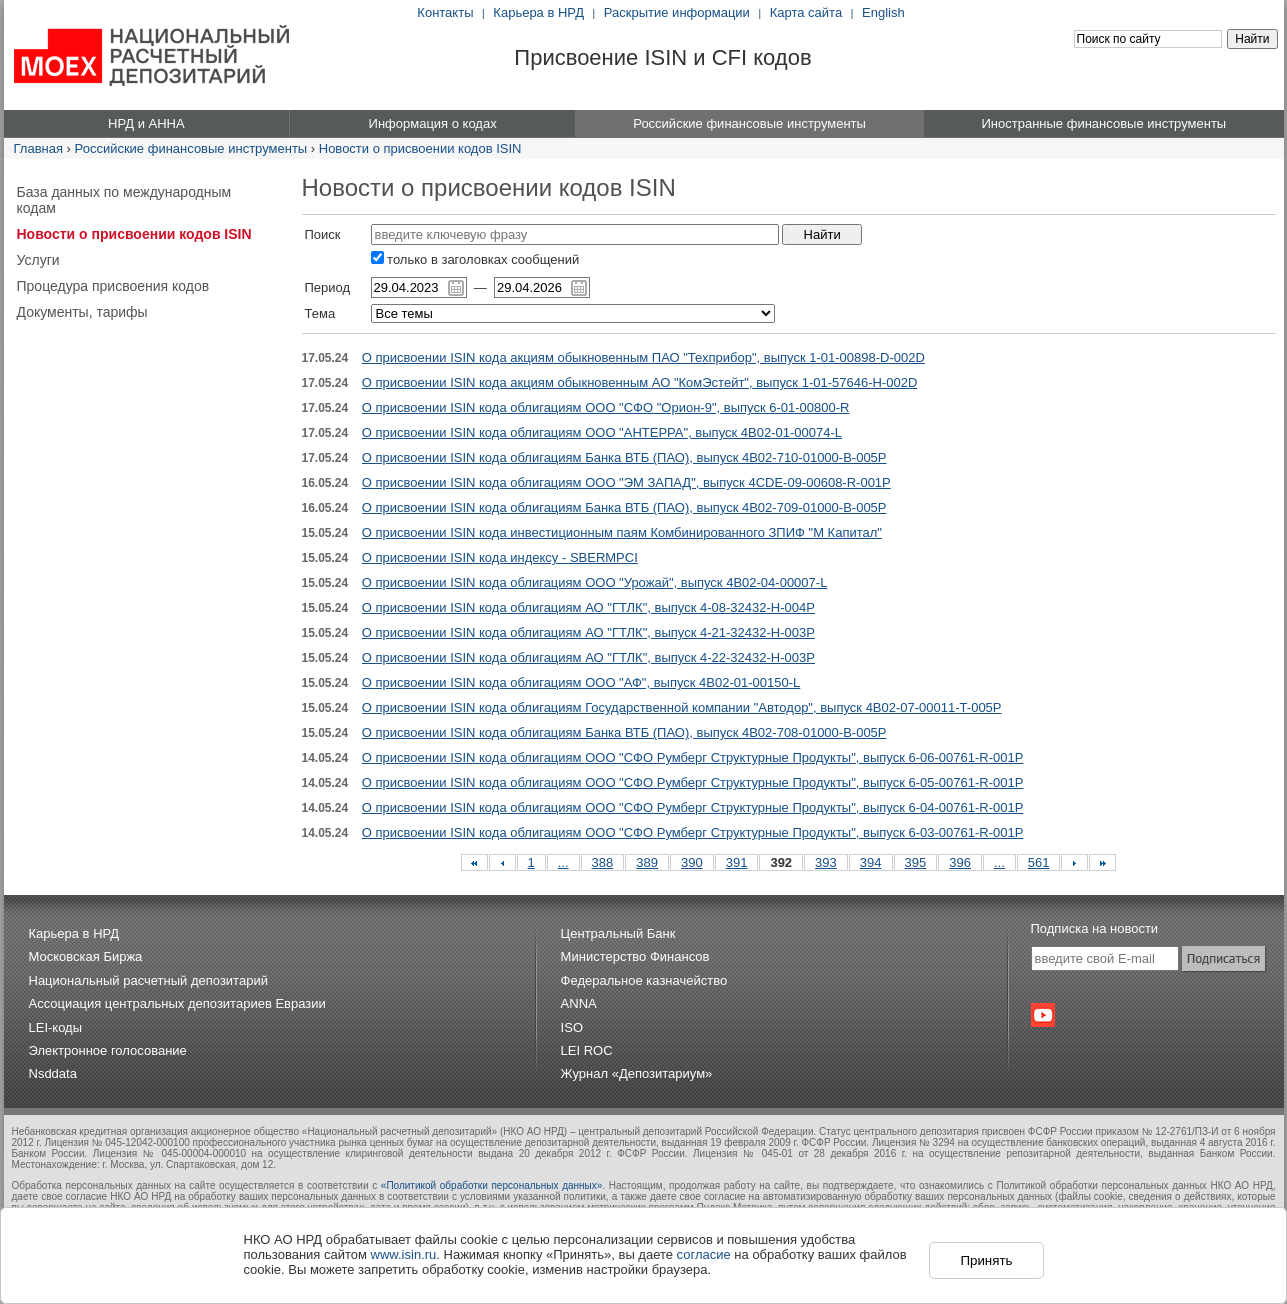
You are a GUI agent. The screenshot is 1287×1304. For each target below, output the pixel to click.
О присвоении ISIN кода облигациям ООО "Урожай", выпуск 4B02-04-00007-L (595, 582)
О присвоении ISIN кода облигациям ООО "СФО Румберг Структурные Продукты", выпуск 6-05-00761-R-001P (693, 782)
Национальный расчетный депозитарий (148, 980)
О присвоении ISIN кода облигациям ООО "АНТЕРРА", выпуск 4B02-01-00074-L (602, 432)
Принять (986, 1260)
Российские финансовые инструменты (191, 148)
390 (692, 862)
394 (871, 862)
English (883, 12)
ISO (572, 1027)
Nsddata (53, 1073)
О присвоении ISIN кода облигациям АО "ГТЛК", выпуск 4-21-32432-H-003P (588, 632)
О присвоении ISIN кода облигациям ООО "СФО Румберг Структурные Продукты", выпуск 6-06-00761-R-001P (693, 757)
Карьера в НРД (538, 12)
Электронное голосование (108, 1050)
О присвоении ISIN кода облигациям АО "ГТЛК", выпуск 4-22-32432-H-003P (588, 657)
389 (647, 862)
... (563, 862)
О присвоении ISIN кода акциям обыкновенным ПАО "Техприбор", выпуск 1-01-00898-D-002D (643, 357)
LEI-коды (56, 1027)
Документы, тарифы (82, 312)
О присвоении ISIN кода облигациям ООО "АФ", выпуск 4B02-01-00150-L (581, 682)
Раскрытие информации (677, 12)
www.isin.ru (404, 1254)
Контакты (445, 12)
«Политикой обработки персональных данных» (492, 1185)
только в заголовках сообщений (475, 259)
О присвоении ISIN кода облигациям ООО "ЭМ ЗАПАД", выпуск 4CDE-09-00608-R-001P (626, 482)
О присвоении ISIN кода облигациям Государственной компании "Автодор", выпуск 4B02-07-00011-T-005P (682, 707)
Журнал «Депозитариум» (637, 1073)
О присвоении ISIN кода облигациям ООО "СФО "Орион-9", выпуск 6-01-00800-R (606, 407)
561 (1039, 862)
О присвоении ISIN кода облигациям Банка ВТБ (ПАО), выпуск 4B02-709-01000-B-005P (624, 507)
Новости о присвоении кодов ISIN (420, 148)
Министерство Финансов (635, 956)
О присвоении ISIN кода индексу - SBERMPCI (500, 557)
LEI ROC (587, 1050)
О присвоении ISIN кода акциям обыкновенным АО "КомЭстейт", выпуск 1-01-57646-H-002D (639, 382)
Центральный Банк (618, 933)
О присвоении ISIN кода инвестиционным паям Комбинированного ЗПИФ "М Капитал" (622, 532)
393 (826, 862)
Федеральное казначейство (644, 980)
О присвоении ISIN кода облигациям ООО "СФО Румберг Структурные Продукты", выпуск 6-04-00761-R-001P (693, 807)
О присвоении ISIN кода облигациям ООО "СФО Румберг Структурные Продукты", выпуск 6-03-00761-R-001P (693, 832)
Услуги (38, 260)
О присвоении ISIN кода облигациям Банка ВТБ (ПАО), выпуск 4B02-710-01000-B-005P (624, 457)
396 (960, 862)
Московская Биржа (86, 956)
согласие (704, 1254)
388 (603, 862)
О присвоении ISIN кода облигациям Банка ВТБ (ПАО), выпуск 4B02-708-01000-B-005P (624, 732)
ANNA (579, 1003)
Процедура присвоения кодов (113, 286)
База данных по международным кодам (124, 200)
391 (737, 862)
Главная (38, 148)
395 (916, 862)
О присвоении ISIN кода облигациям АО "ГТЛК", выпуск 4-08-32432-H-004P (588, 607)
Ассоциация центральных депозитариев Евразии (177, 1003)
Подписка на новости (1095, 928)
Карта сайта (806, 12)
